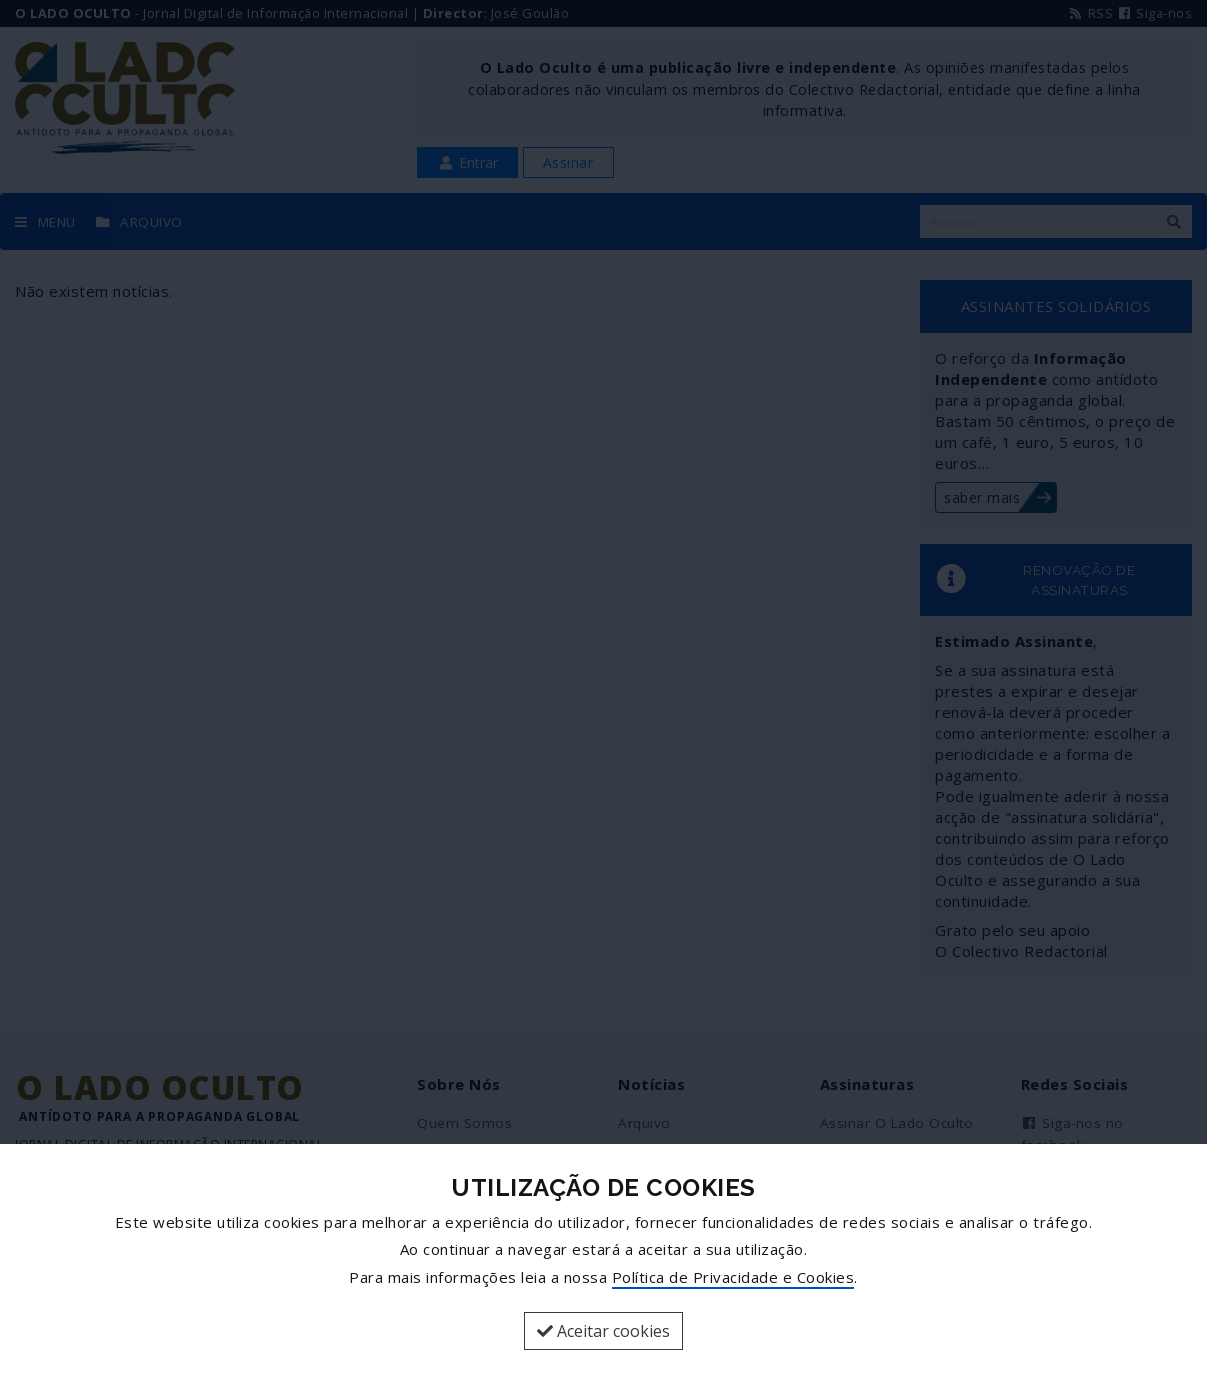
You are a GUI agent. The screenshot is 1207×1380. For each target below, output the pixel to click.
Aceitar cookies (603, 1331)
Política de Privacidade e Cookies (733, 1277)
